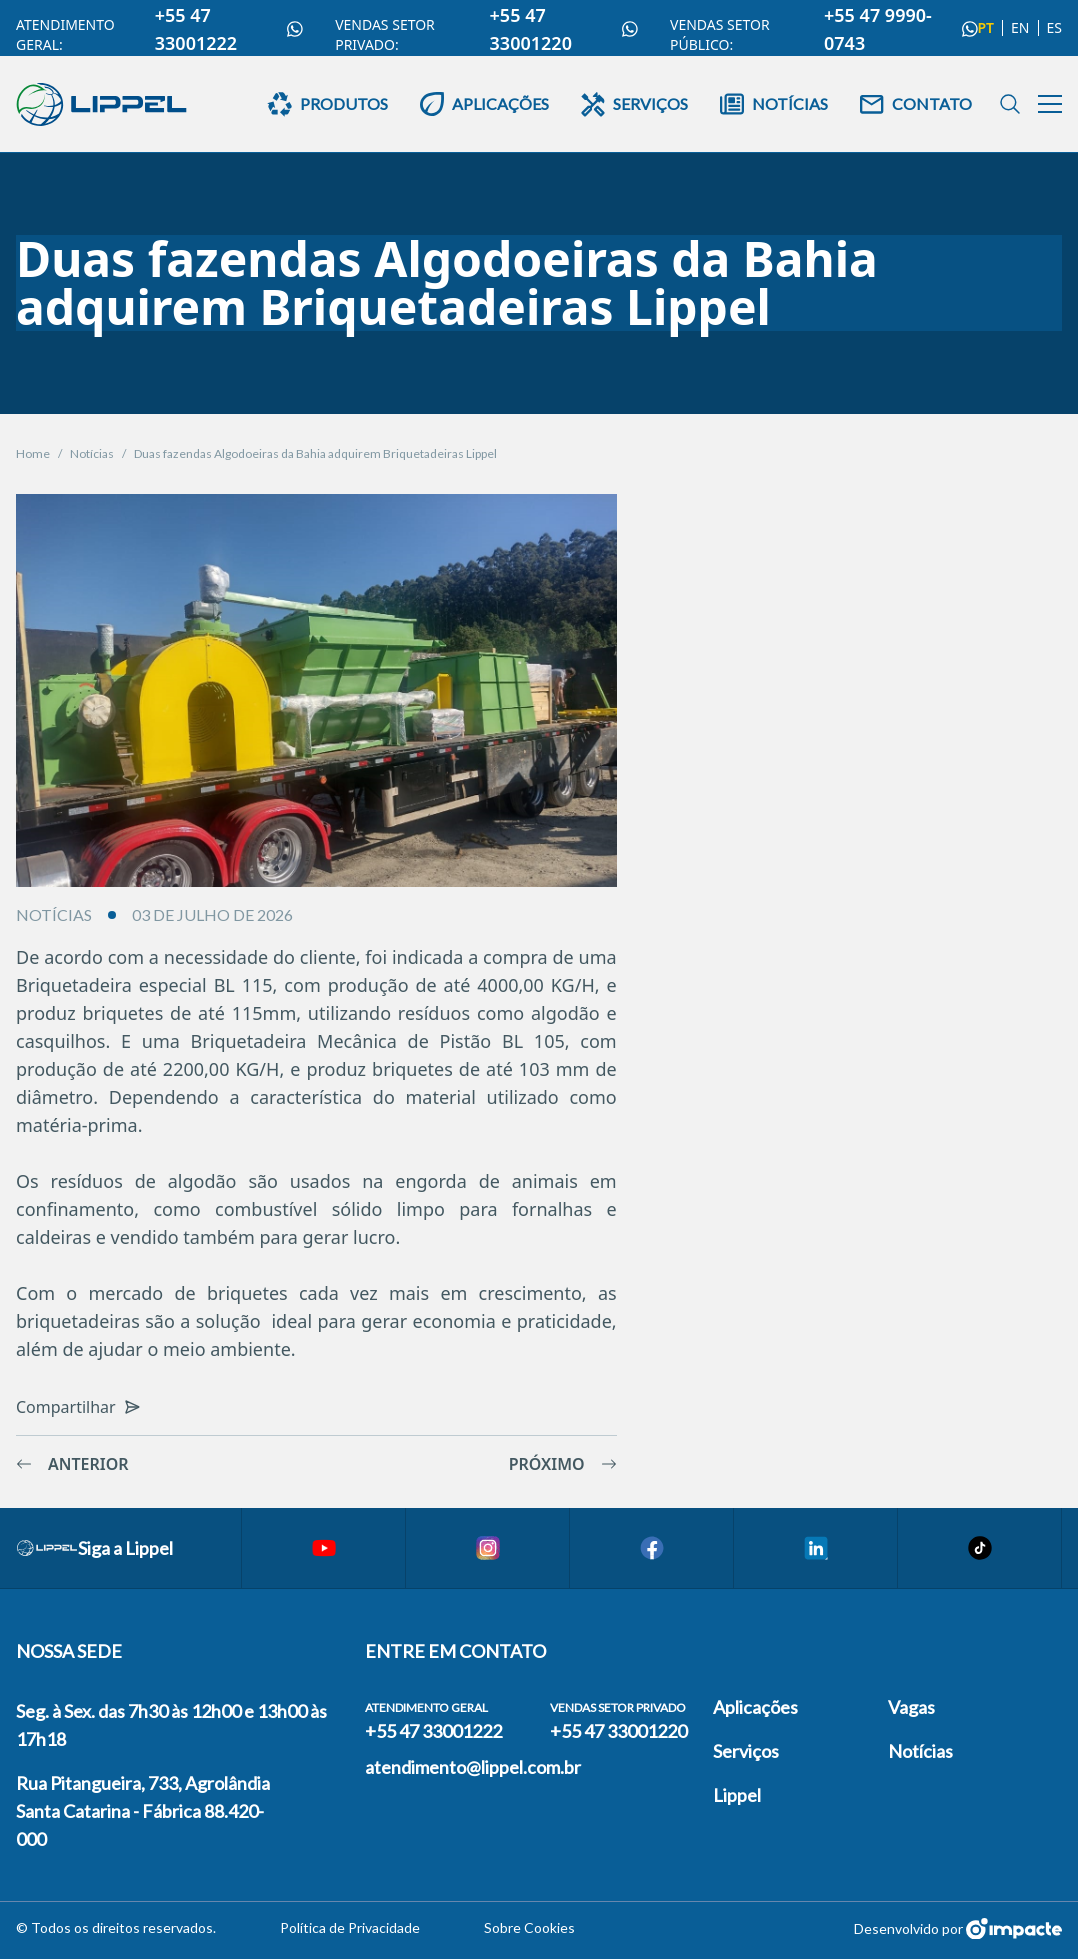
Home (33, 453)
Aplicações (755, 1707)
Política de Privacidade (350, 1927)
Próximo (563, 1464)
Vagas (911, 1707)
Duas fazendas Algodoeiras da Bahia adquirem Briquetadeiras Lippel (315, 453)
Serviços (746, 1751)
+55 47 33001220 (564, 29)
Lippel (737, 1795)
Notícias (92, 453)
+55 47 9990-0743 (900, 29)
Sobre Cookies (529, 1927)
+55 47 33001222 (229, 29)
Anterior (72, 1464)
